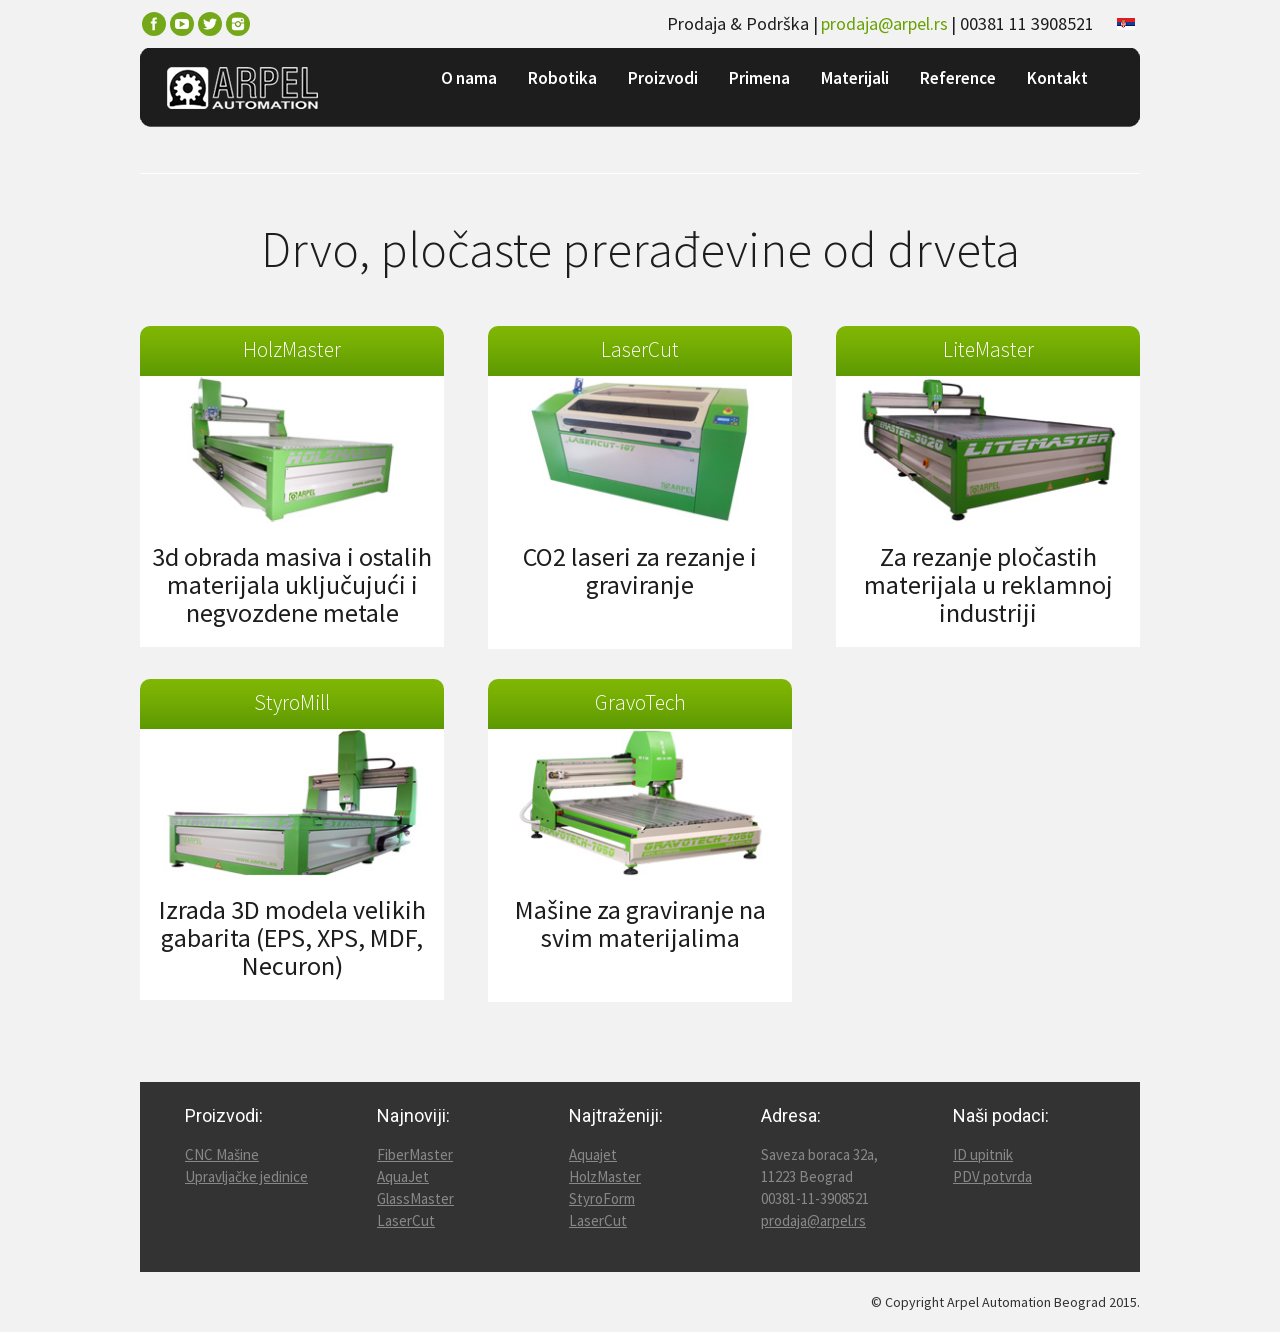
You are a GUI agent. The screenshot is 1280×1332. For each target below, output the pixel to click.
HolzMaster (605, 1176)
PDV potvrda (992, 1176)
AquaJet (403, 1176)
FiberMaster (415, 1154)
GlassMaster (415, 1198)
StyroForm (602, 1198)
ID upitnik (983, 1154)
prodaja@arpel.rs (884, 23)
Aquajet (593, 1154)
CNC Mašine (222, 1154)
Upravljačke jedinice (246, 1176)
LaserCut (406, 1220)
